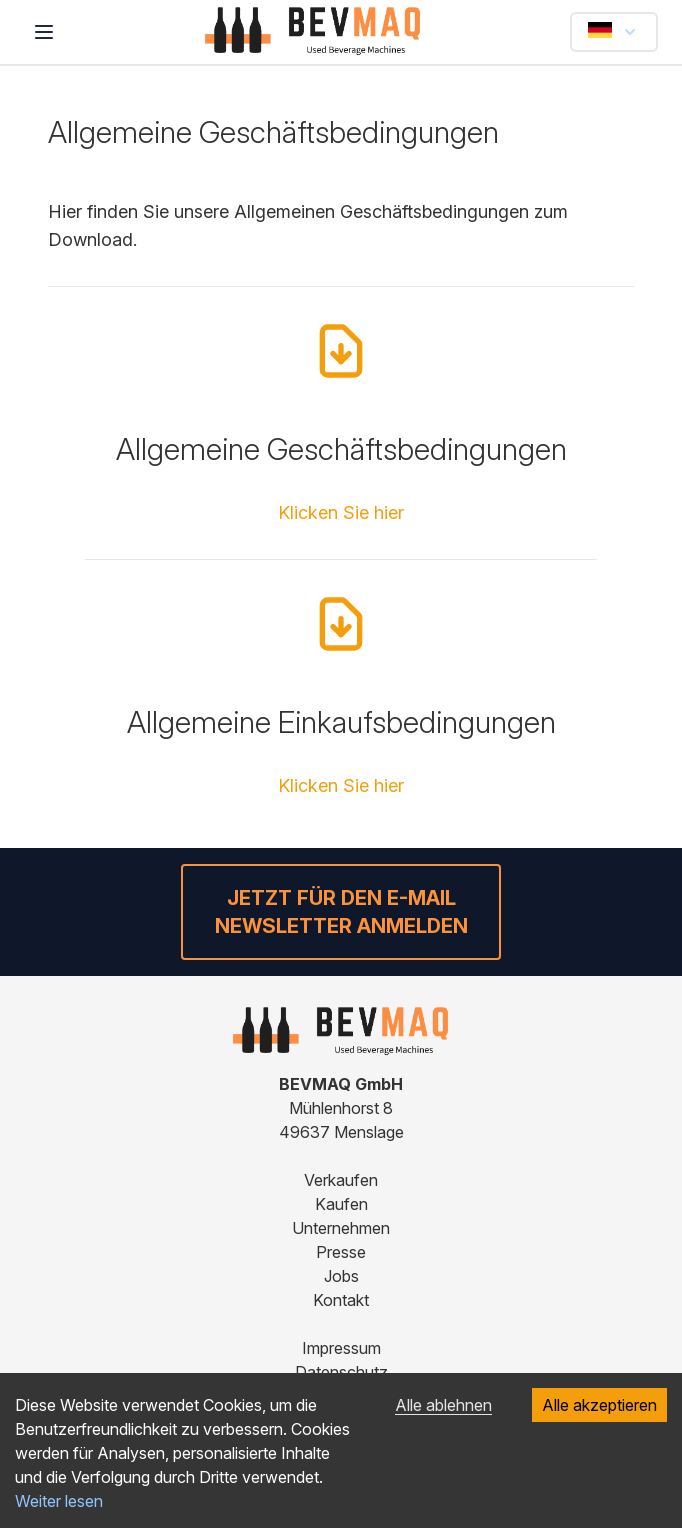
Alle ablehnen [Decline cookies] (443, 1405)
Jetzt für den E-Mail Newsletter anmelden (341, 912)
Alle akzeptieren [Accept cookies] (599, 1405)
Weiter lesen (59, 1501)
